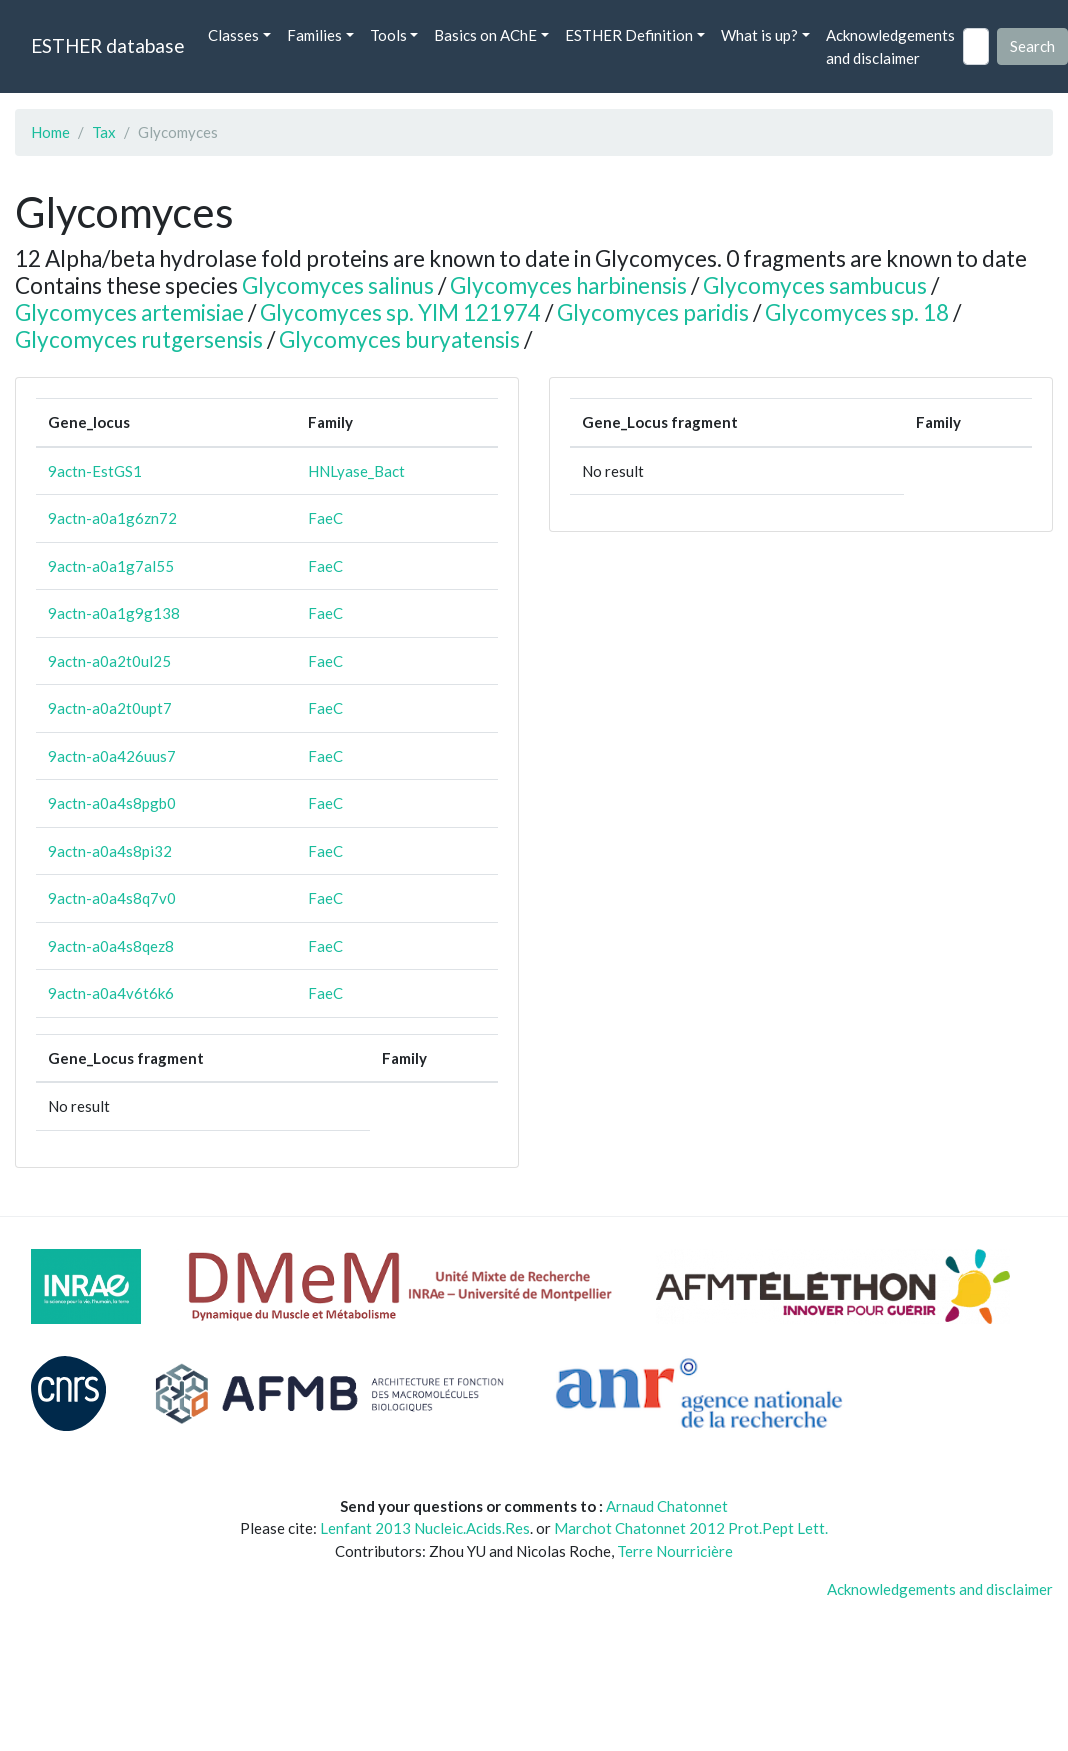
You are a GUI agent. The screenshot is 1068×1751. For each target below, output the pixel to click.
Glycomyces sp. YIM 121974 (400, 312)
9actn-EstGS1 (95, 471)
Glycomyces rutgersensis (139, 339)
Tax (104, 132)
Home (50, 132)
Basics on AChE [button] (485, 35)
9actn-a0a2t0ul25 (109, 661)
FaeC (325, 518)
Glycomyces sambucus (815, 285)
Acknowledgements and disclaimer (890, 46)
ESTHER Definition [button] (629, 35)
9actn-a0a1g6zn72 (112, 518)
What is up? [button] (759, 35)
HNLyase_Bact (356, 471)
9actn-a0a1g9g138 (114, 613)
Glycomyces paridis (653, 312)
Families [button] (314, 35)
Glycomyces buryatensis (399, 339)
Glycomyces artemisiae (129, 312)
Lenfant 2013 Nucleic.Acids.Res (425, 1528)
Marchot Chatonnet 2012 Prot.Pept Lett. (691, 1528)
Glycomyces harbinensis (568, 285)
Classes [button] (233, 35)
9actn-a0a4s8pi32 (110, 851)
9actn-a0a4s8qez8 (111, 946)
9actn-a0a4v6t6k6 (111, 993)
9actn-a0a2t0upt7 (110, 708)
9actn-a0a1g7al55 (111, 566)
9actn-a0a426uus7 (112, 756)
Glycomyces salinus (338, 285)
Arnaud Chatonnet (667, 1506)
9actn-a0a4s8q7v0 (112, 898)
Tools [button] (388, 35)
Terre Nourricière (675, 1551)
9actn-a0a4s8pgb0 (112, 803)
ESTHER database (107, 45)
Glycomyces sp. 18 (857, 312)
